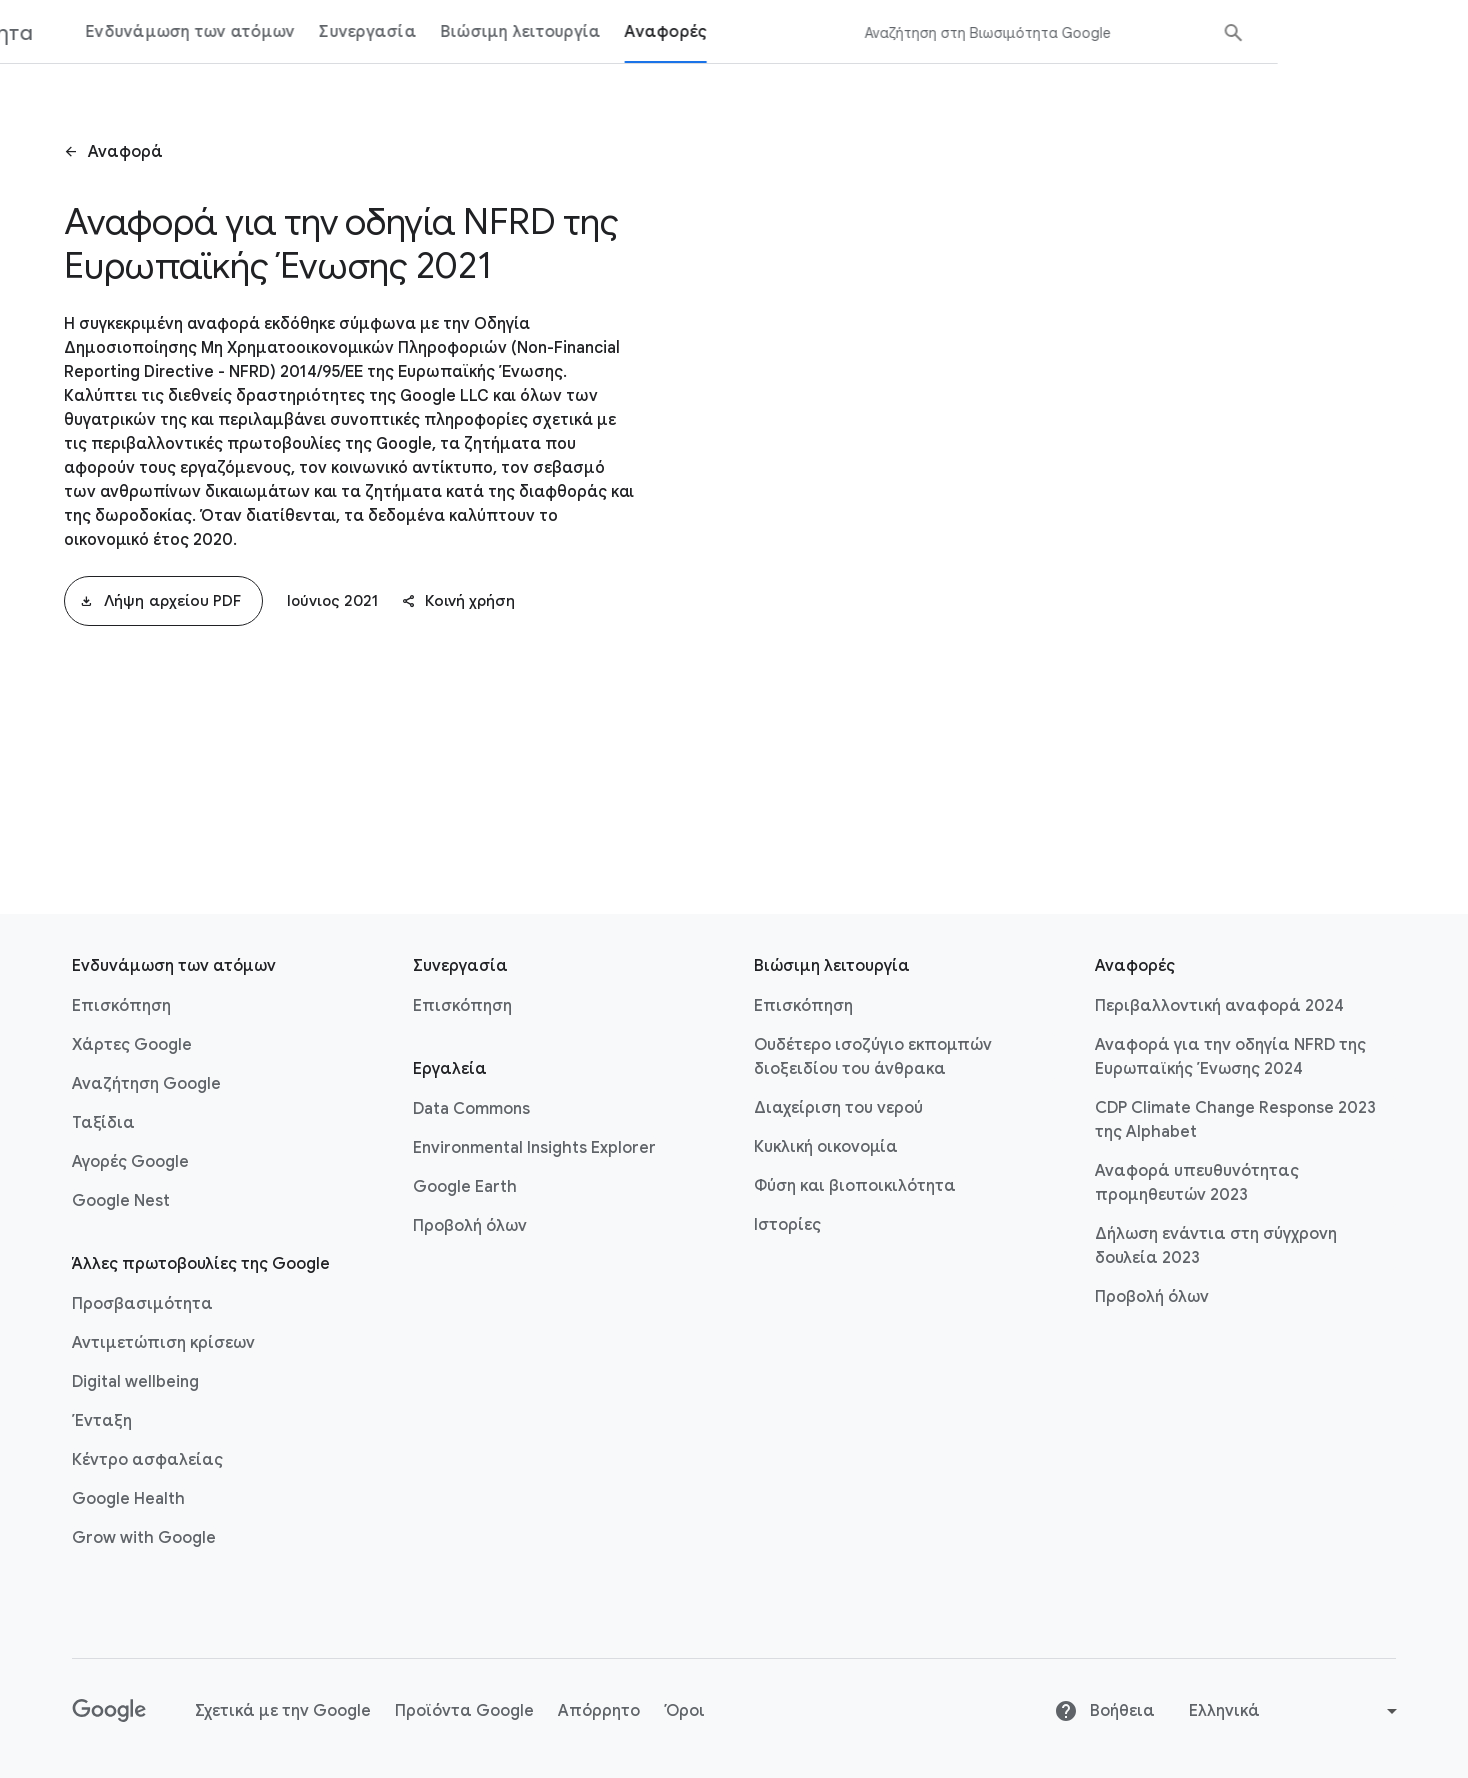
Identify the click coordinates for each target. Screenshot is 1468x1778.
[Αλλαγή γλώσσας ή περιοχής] (1295, 1711)
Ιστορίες (787, 1225)
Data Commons (471, 1109)
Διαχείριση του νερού (838, 1108)
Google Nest (121, 1201)
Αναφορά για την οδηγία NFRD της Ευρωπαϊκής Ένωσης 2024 (1230, 1057)
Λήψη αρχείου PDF (161, 601)
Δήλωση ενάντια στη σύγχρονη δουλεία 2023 (1216, 1246)
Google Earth (465, 1187)
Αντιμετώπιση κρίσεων (163, 1343)
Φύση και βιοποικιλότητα (855, 1186)
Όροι (684, 1711)
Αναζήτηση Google (146, 1084)
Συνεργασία (558, 32)
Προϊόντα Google (464, 1711)
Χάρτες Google (132, 1045)
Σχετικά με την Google (283, 1711)
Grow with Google (144, 1538)
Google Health (128, 1499)
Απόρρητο (599, 1711)
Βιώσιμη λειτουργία (711, 32)
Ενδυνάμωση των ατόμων (380, 32)
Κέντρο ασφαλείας (147, 1460)
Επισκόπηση (121, 1006)
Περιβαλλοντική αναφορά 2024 (1219, 1006)
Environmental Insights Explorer (534, 1148)
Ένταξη (102, 1421)
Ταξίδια (103, 1123)
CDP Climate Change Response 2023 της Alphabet (1235, 1120)
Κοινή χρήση (458, 601)
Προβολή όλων (470, 1226)
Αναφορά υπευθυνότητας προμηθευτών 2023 (1197, 1183)
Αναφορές (856, 32)
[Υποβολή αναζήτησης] (1424, 33)
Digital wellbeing (135, 1382)
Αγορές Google (130, 1162)
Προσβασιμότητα (142, 1304)
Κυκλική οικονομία (826, 1147)
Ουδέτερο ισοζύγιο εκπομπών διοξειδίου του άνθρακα (873, 1057)
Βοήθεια (1104, 1711)
